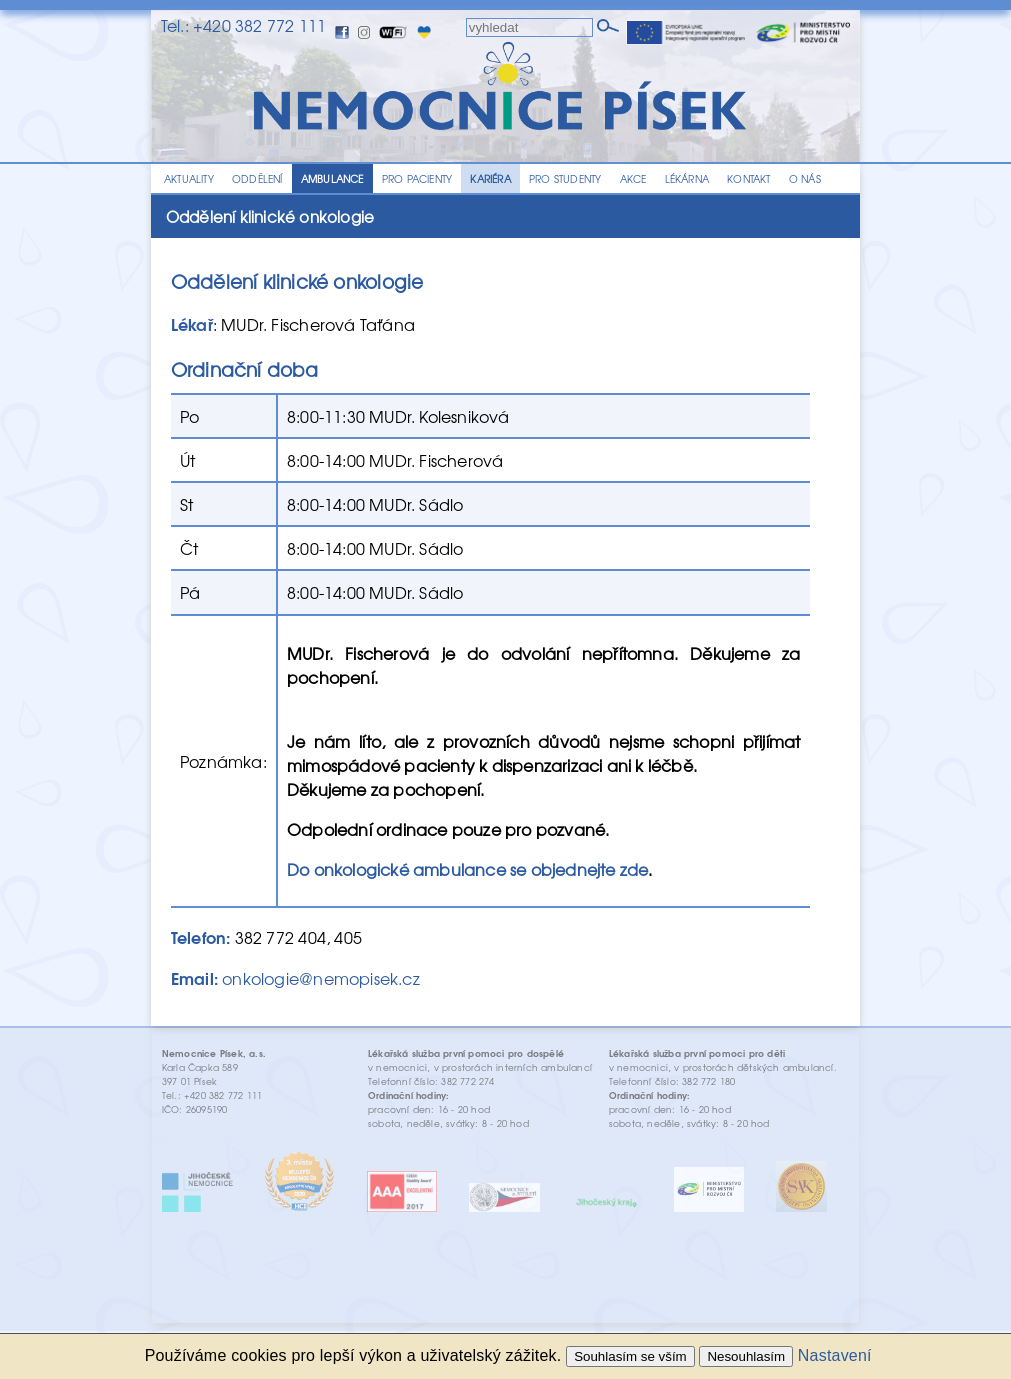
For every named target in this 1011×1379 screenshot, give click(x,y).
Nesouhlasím (746, 1356)
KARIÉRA (490, 178)
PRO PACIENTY (417, 178)
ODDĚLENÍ (257, 178)
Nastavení (835, 1355)
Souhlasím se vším (630, 1356)
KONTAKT (748, 178)
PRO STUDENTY (565, 178)
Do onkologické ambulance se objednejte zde (468, 869)
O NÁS (805, 178)
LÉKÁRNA (687, 178)
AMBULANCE (332, 178)
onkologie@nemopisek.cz (320, 978)
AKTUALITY (189, 178)
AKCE (633, 178)
